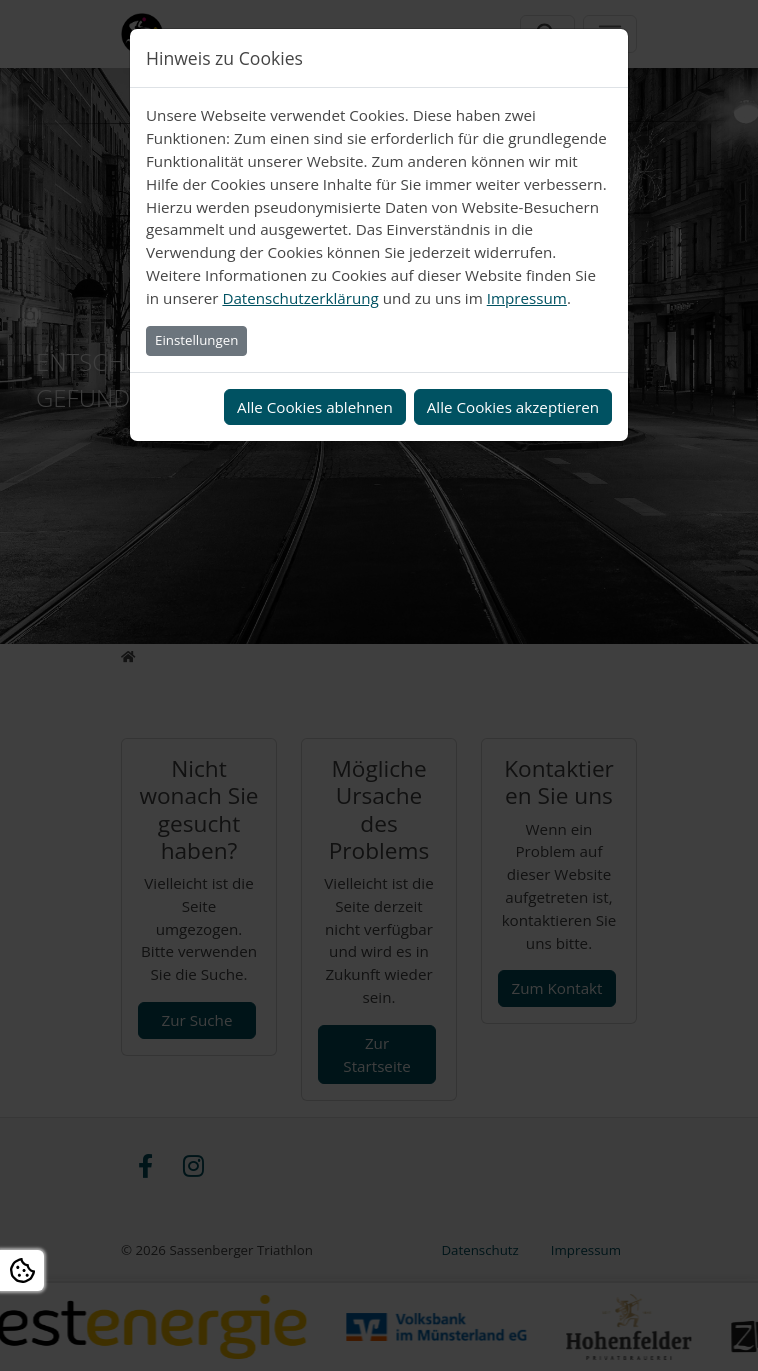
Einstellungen (196, 340)
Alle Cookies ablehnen (315, 407)
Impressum (527, 298)
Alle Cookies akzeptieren (513, 407)
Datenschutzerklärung (300, 298)
